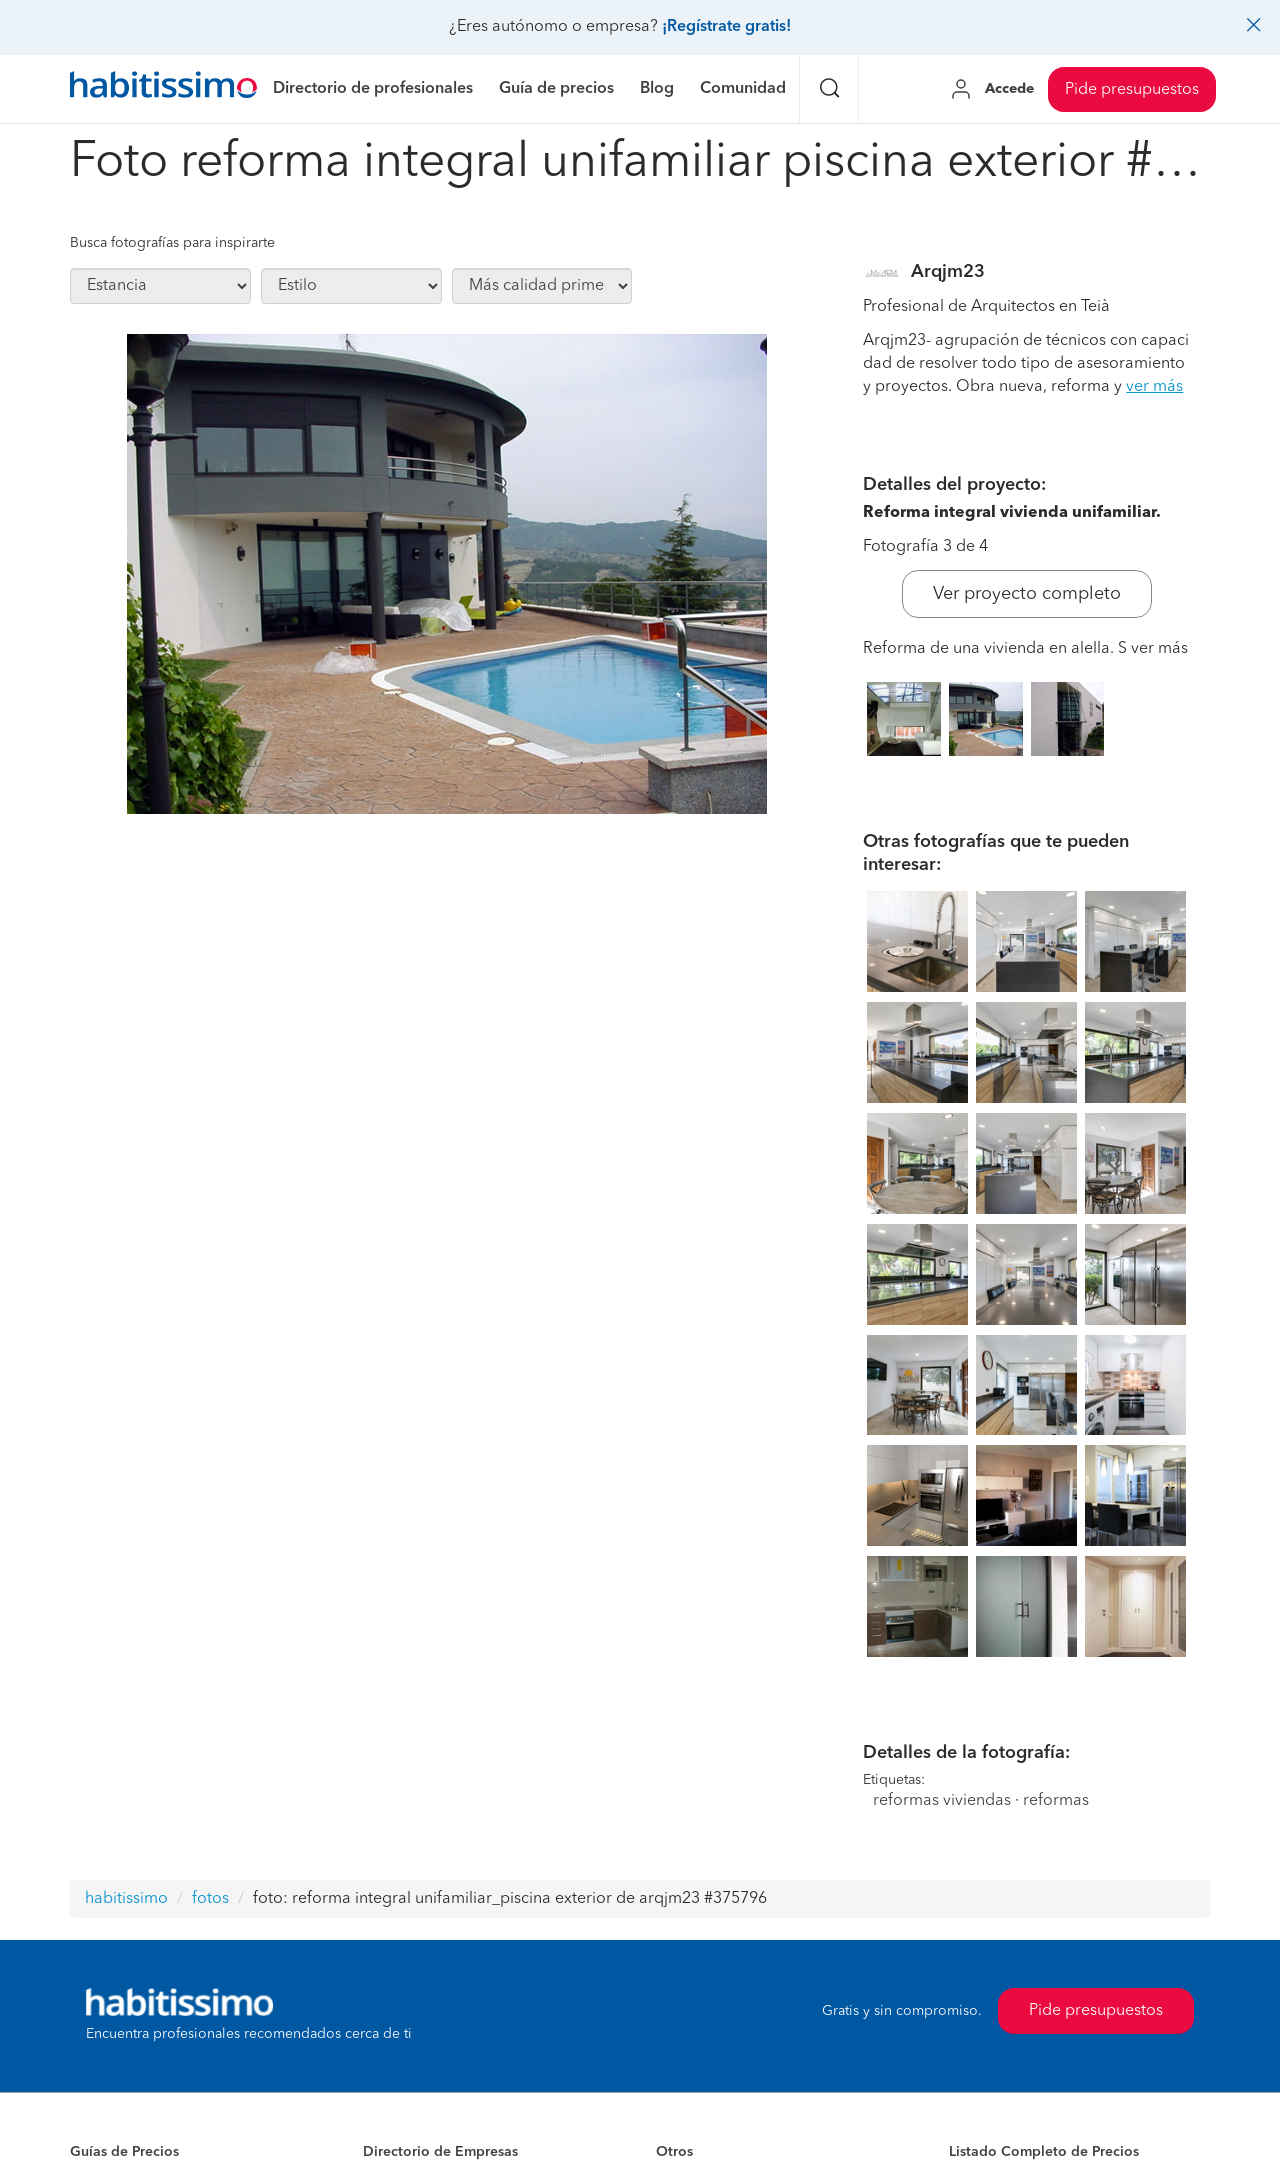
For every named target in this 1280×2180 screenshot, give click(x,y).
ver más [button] (1154, 387)
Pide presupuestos (1132, 90)
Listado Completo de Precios (1044, 2152)
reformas (1056, 1801)
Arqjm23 (948, 272)
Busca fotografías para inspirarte (172, 243)
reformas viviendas (942, 1801)
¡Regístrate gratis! (726, 27)
